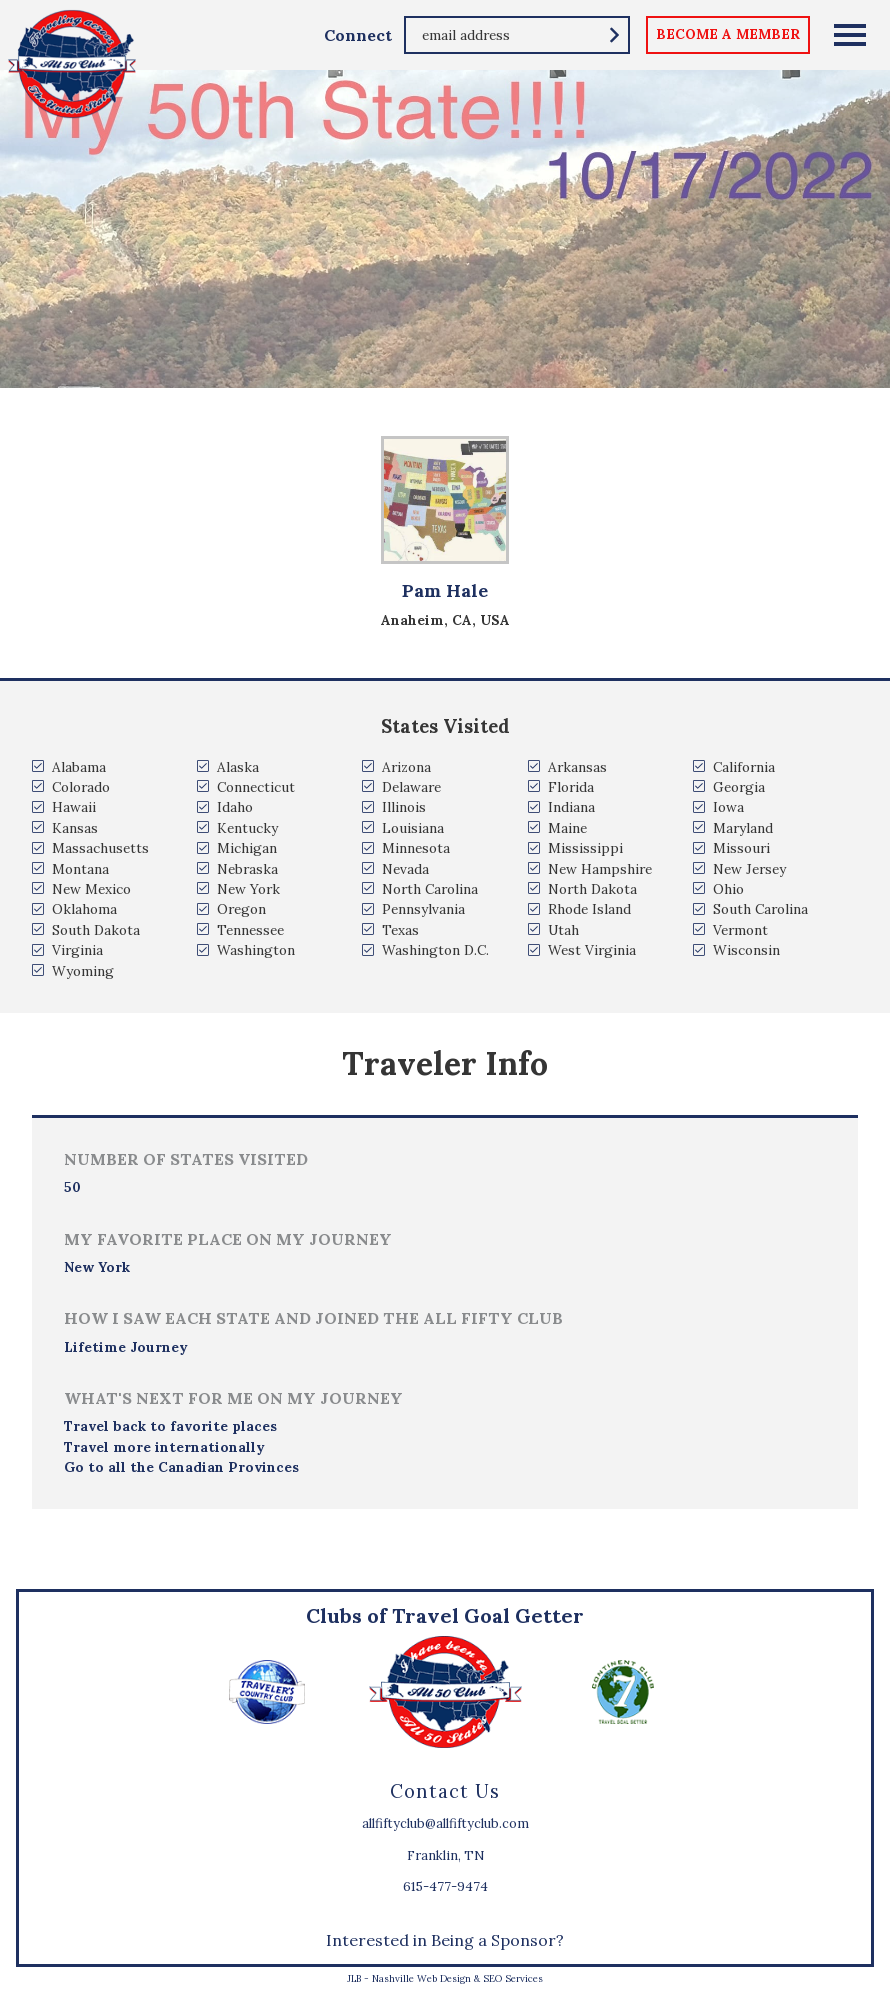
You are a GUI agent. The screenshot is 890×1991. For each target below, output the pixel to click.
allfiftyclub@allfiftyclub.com (445, 1823)
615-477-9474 (445, 1886)
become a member (728, 34)
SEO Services (513, 1978)
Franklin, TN (445, 1855)
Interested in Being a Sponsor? (445, 1940)
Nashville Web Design (421, 1978)
